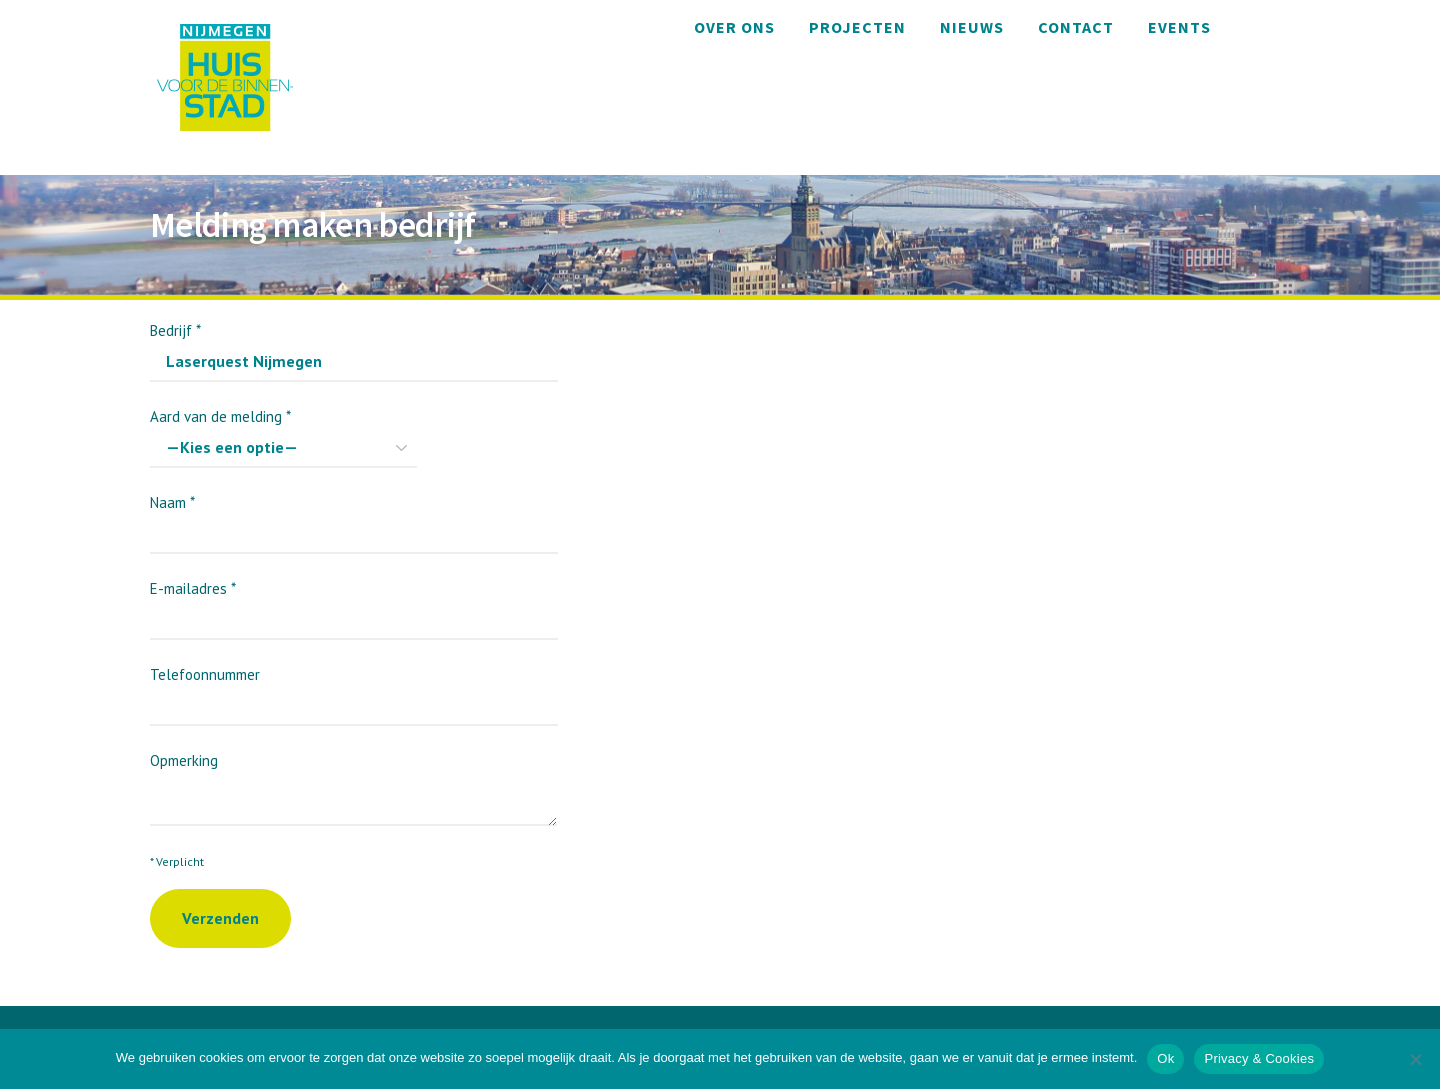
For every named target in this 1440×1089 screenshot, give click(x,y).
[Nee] (1415, 1059)
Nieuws (972, 27)
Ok (1165, 1058)
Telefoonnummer (354, 689)
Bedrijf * (354, 345)
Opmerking (353, 779)
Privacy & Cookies (1259, 1058)
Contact (1076, 27)
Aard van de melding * (283, 431)
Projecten (857, 27)
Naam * (354, 517)
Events (1179, 27)
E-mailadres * (354, 603)
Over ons (734, 27)
